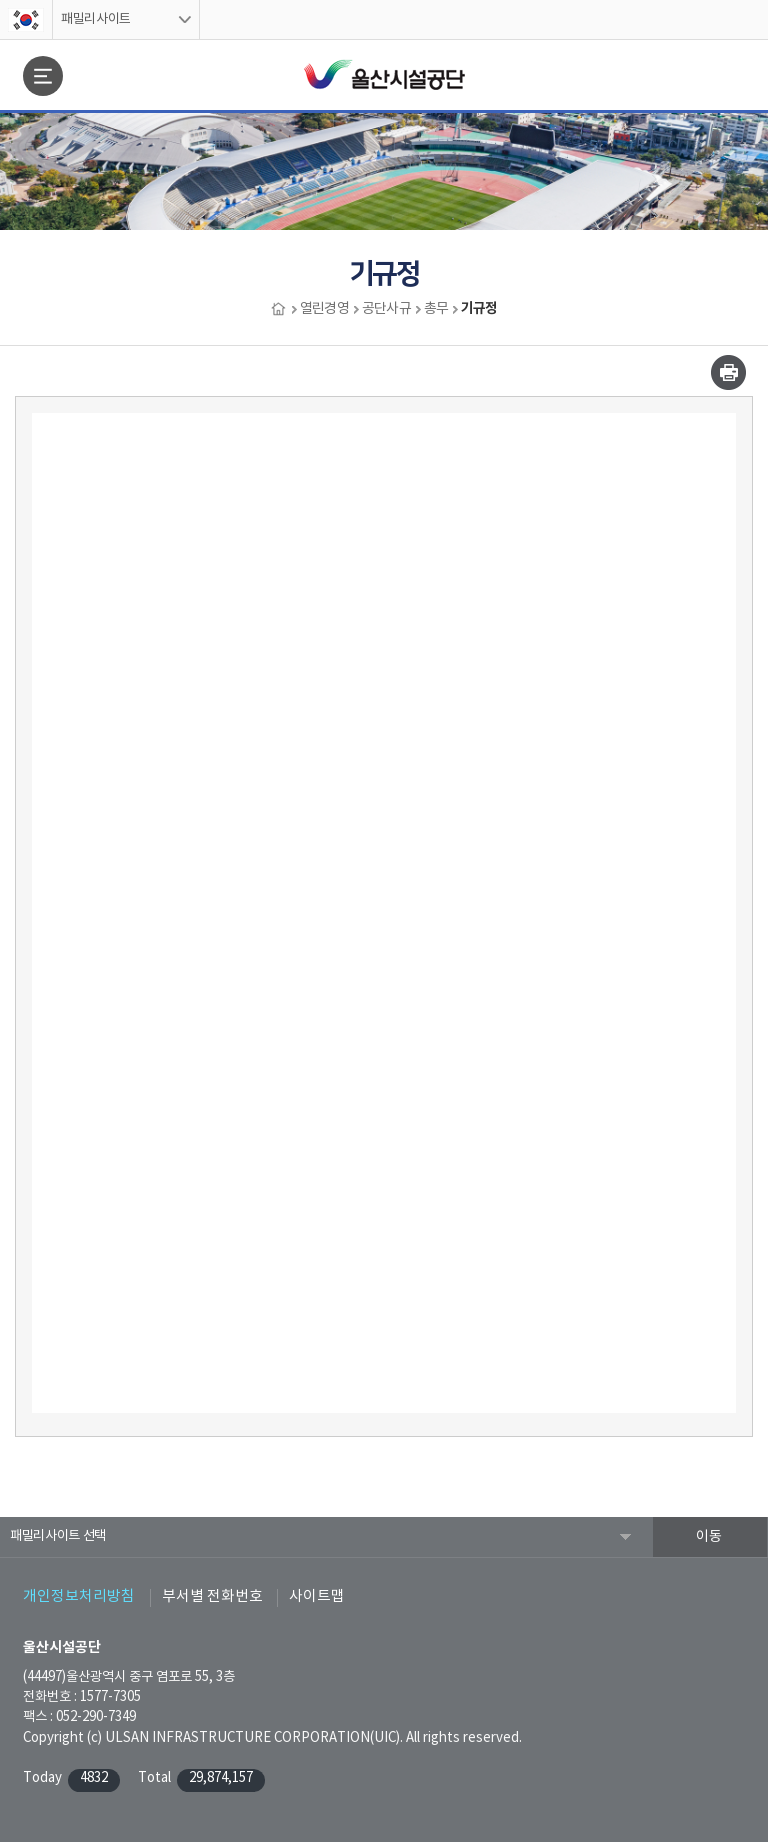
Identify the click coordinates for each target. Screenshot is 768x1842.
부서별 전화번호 (212, 1596)
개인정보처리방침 (79, 1596)
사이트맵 (317, 1596)
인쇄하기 (728, 372)
